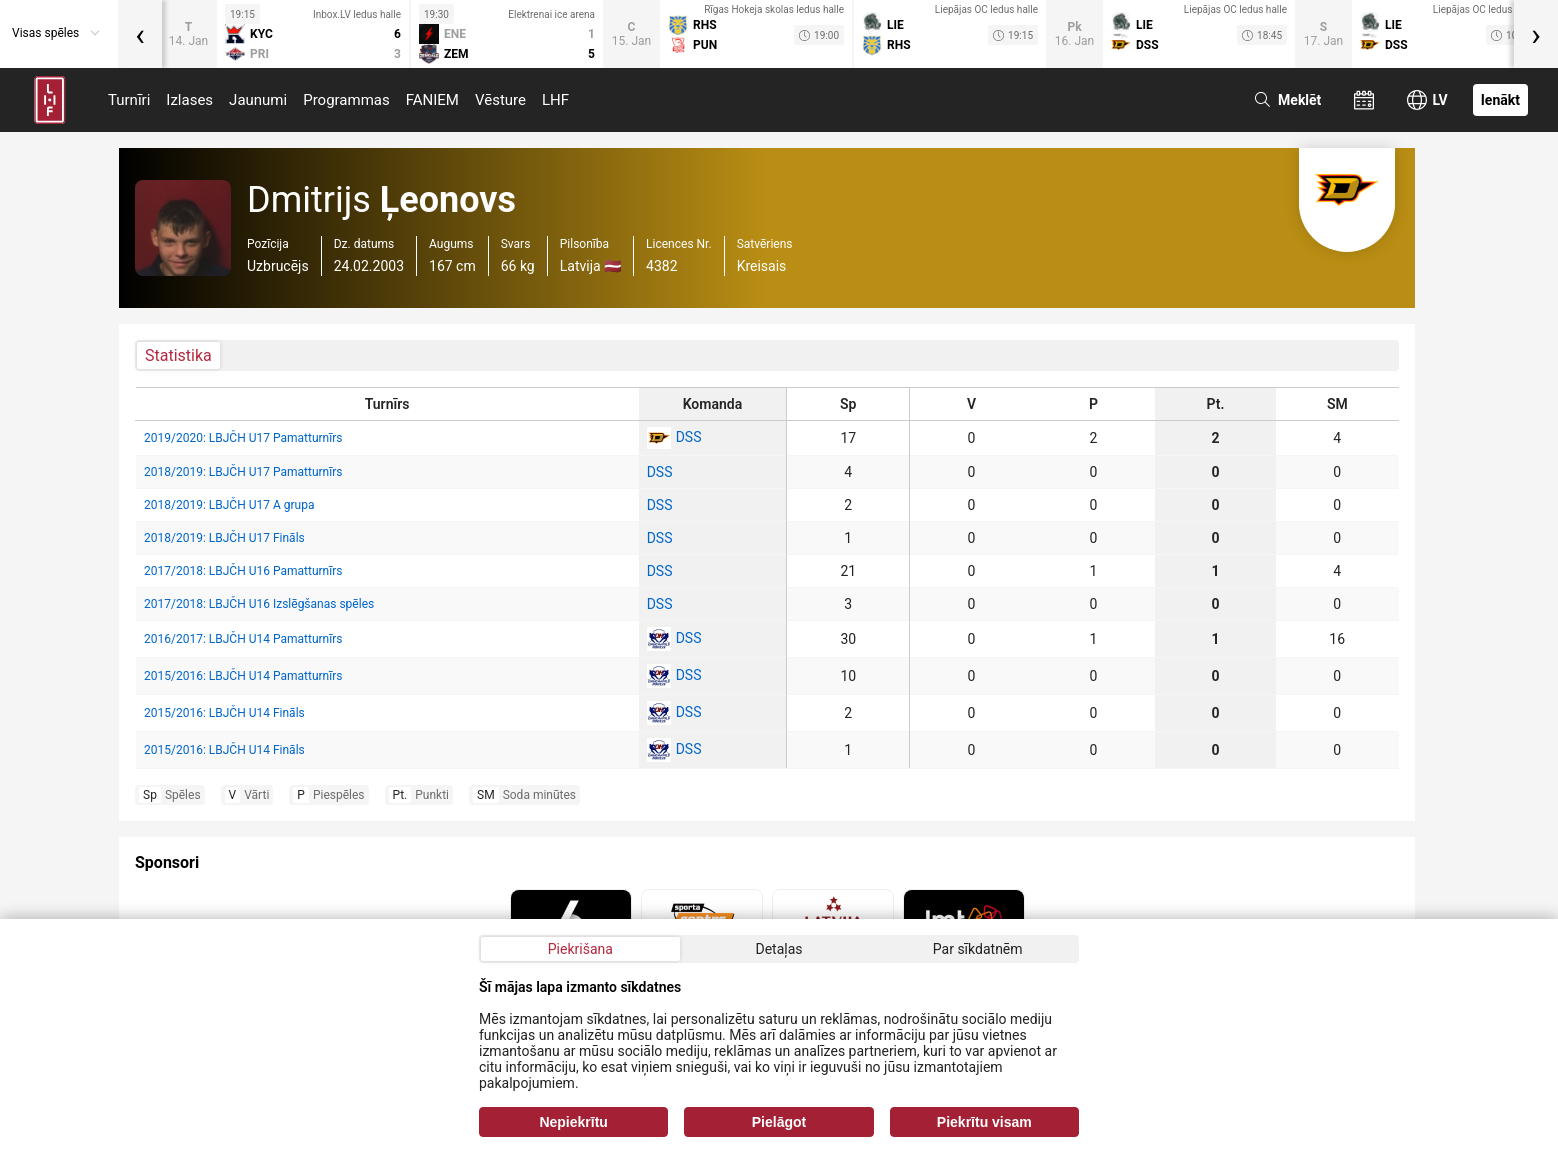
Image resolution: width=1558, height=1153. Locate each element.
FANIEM (432, 100)
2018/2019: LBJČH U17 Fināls (224, 538)
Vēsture (500, 100)
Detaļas (778, 949)
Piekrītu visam (984, 1122)
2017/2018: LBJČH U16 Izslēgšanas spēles (259, 604)
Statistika (178, 355)
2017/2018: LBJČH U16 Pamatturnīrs (243, 571)
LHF (555, 100)
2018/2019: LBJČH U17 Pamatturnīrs (243, 472)
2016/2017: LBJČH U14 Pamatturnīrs (243, 639)
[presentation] (140, 34)
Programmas (346, 100)
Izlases (189, 100)
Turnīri (129, 100)
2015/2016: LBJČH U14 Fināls (224, 713)
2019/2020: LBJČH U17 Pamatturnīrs (243, 438)
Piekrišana (580, 949)
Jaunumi (258, 100)
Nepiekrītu (573, 1122)
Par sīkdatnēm (978, 949)
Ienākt (1500, 100)
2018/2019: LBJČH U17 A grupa (229, 505)
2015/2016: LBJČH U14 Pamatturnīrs (243, 676)
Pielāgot (779, 1122)
